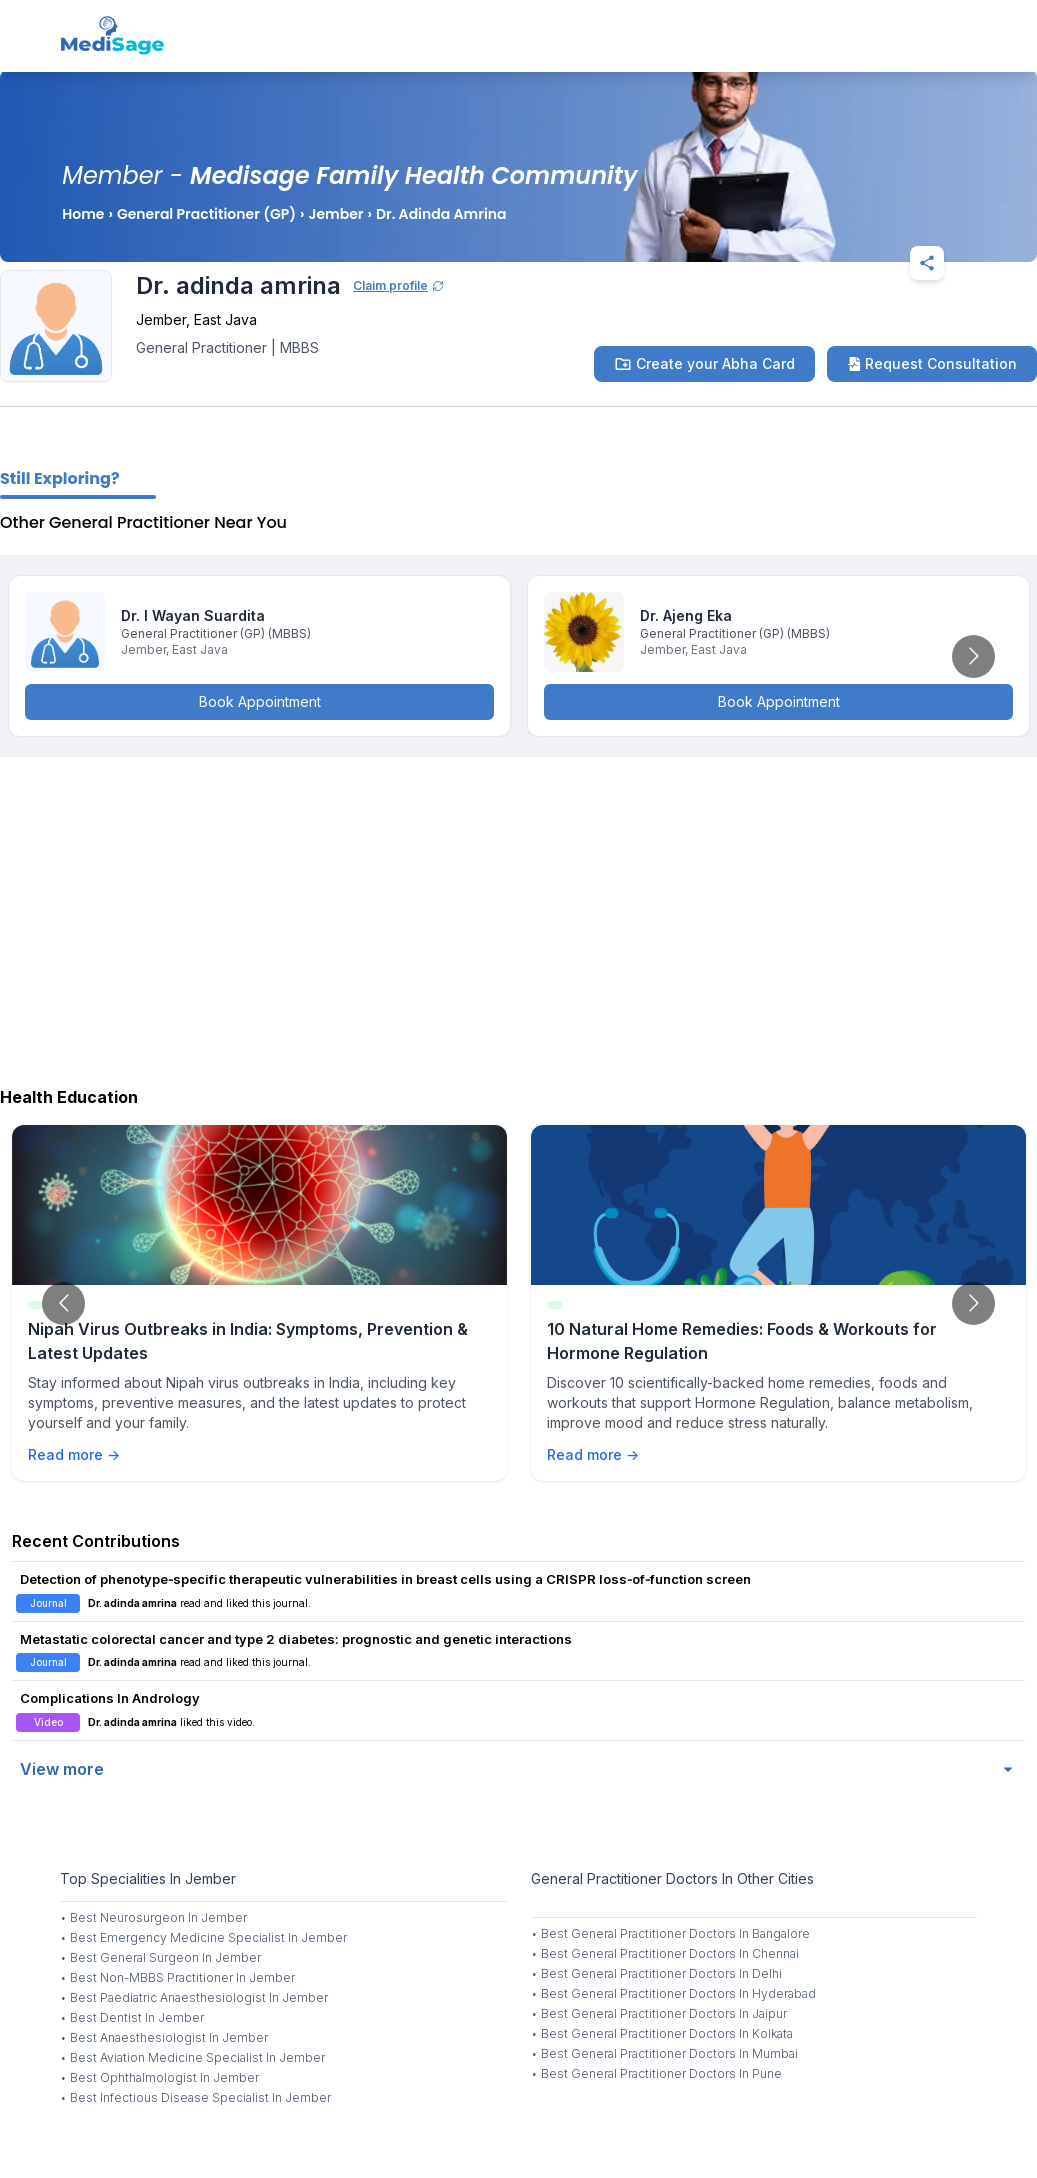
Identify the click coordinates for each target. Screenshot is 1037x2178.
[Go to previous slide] (63, 1303)
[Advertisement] (518, 917)
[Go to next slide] (973, 656)
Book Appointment (260, 701)
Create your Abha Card (704, 364)
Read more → (74, 1454)
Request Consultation (932, 363)
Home (83, 214)
